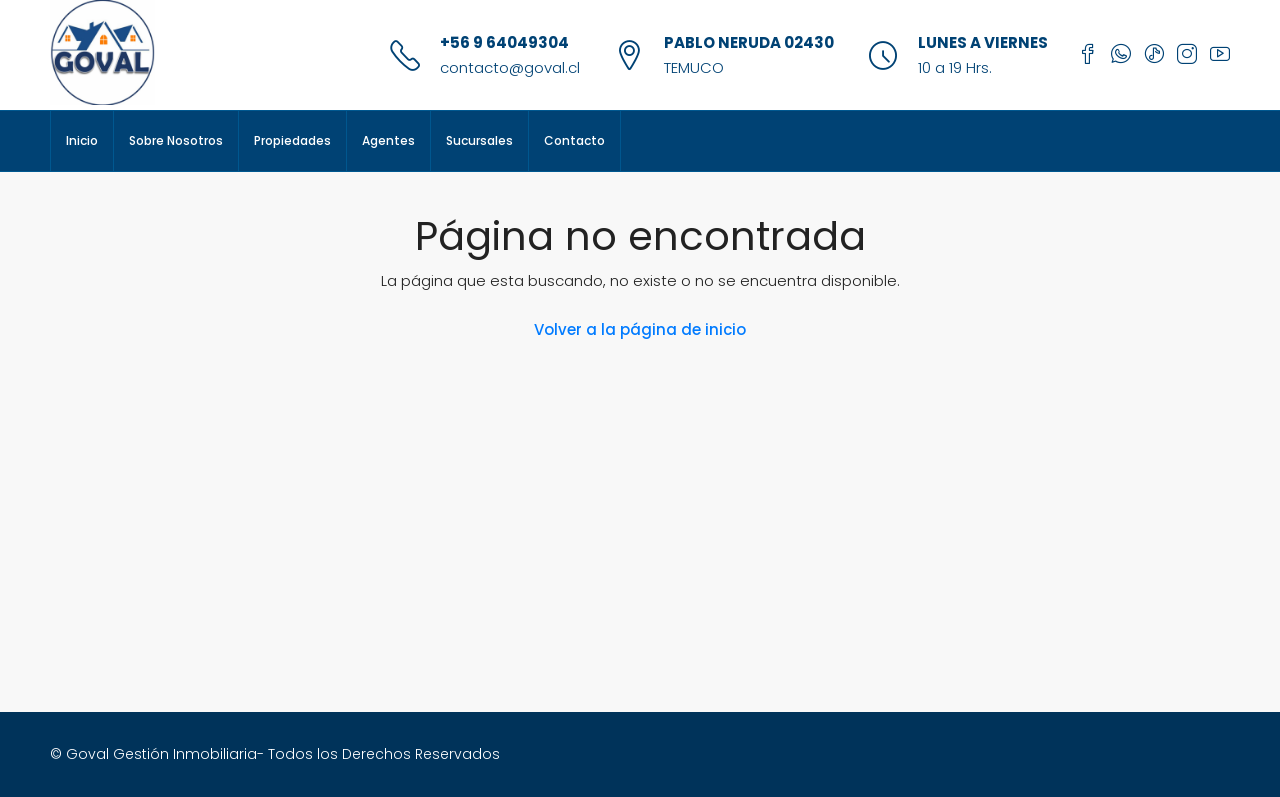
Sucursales (479, 140)
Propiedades (292, 140)
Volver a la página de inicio (640, 329)
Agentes (388, 140)
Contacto (574, 140)
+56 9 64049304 (504, 42)
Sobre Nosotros (176, 140)
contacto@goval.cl (510, 67)
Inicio (82, 140)
